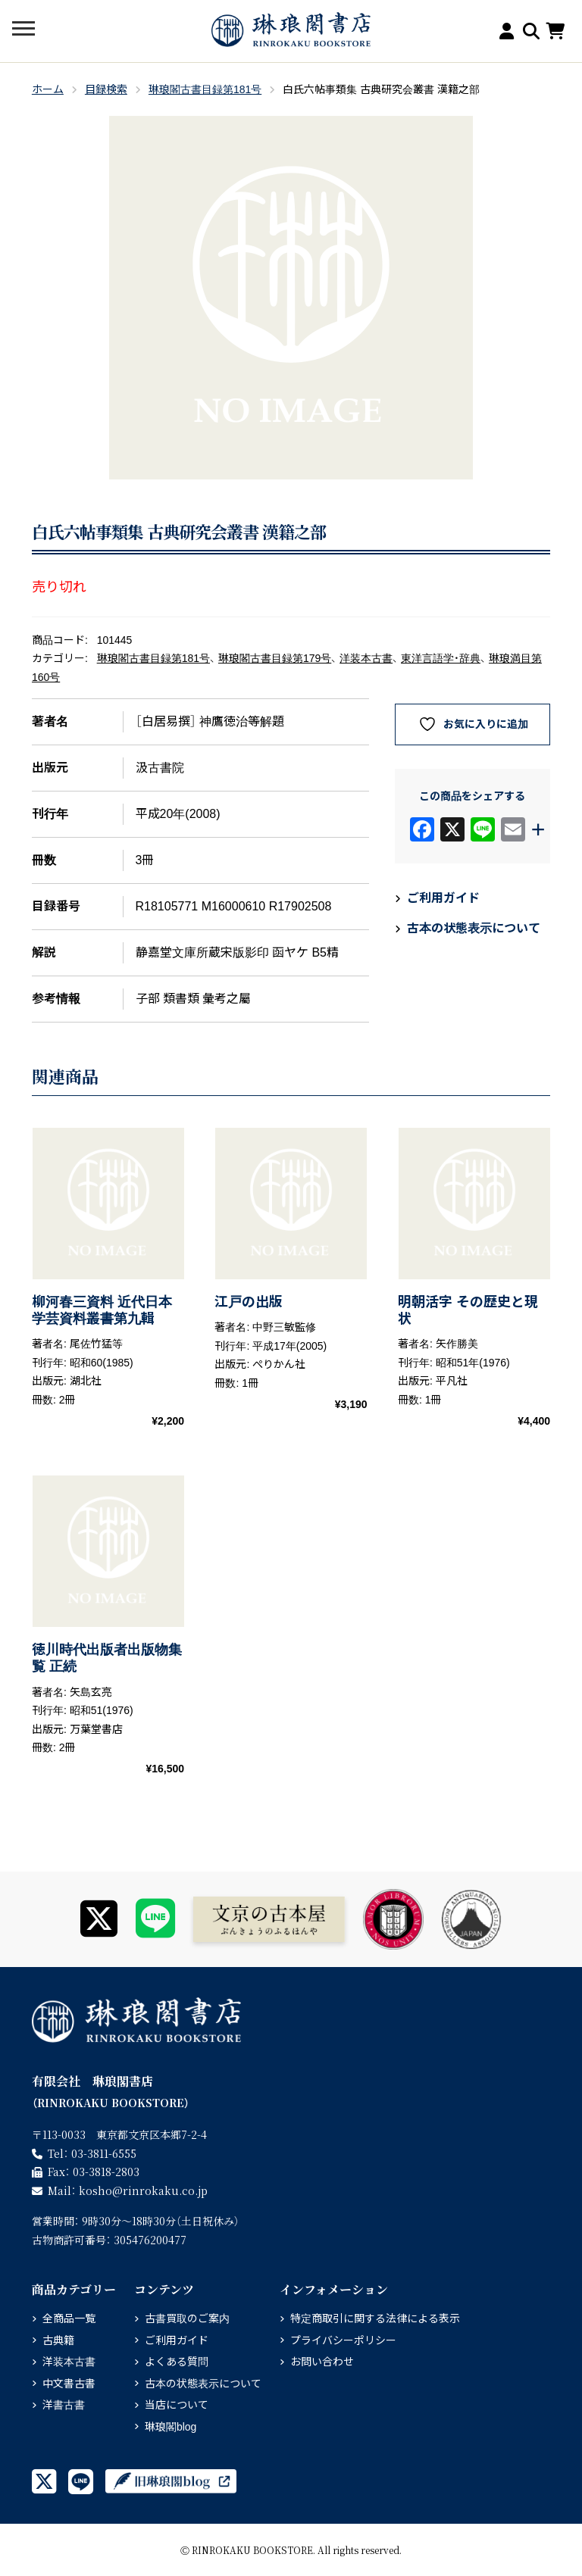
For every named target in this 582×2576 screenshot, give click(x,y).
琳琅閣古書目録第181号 (205, 89)
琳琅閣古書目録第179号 (274, 658)
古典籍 (58, 2340)
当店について (176, 2405)
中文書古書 (68, 2384)
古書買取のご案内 (187, 2318)
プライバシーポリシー (343, 2340)
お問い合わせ (322, 2362)
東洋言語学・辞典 (440, 658)
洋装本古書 (366, 658)
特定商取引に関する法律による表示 (375, 2318)
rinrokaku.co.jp (143, 2190)
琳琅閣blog (170, 2427)
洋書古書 (63, 2405)
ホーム (48, 89)
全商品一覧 (68, 2318)
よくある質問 (176, 2362)
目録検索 (106, 89)
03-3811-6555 (103, 2153)
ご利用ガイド (443, 897)
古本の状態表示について (473, 928)
